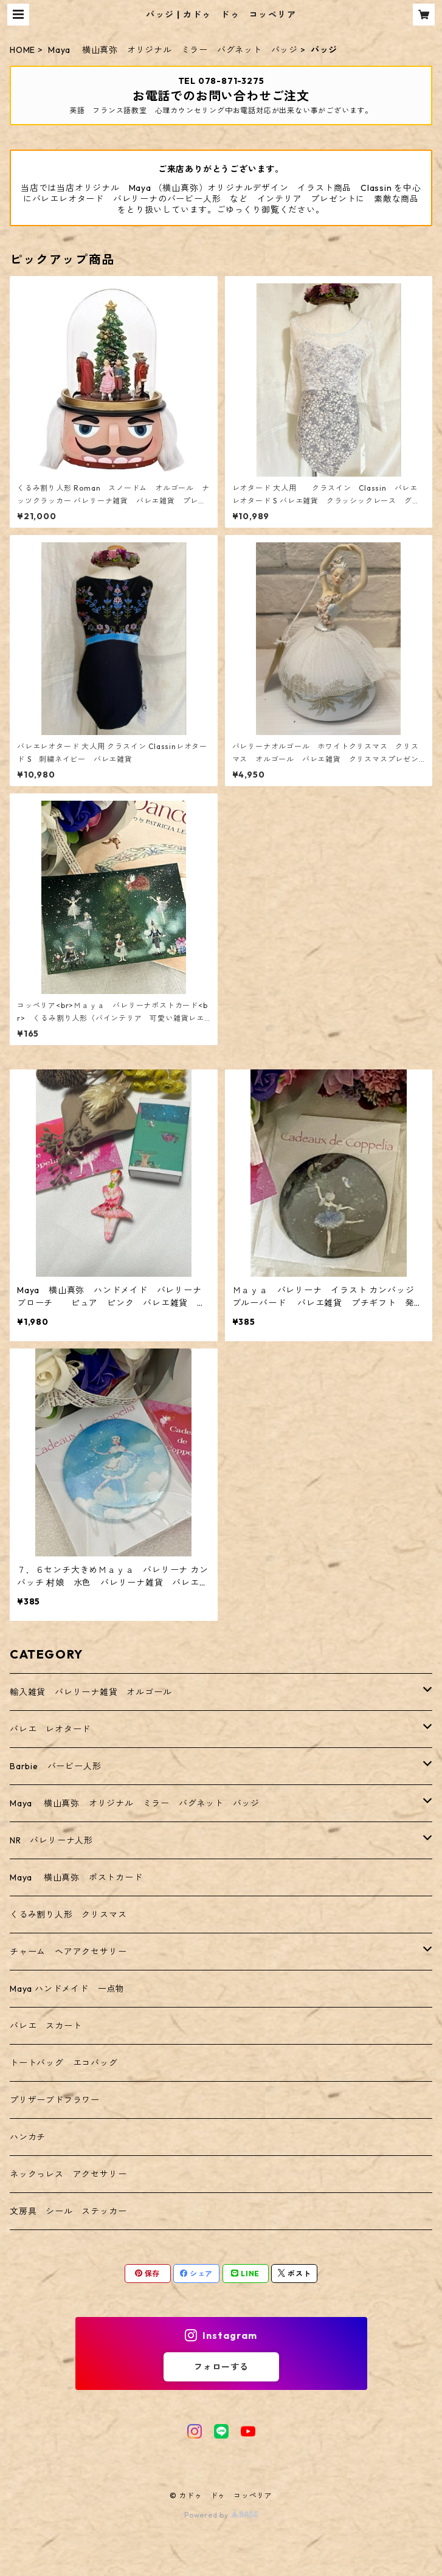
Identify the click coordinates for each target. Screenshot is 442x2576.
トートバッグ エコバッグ (64, 2062)
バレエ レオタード (50, 1729)
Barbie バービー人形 (55, 1766)
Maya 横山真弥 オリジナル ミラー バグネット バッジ (173, 49)
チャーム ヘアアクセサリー (68, 1951)
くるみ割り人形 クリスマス (68, 1914)
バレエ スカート (45, 2025)
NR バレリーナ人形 (51, 1840)
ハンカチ (28, 2137)
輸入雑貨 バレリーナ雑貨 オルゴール (95, 1692)
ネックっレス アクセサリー (68, 2174)
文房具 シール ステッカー (68, 2211)
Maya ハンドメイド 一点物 (67, 1988)
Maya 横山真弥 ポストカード (76, 1877)
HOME (22, 49)
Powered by (221, 2514)
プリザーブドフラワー (55, 2099)
